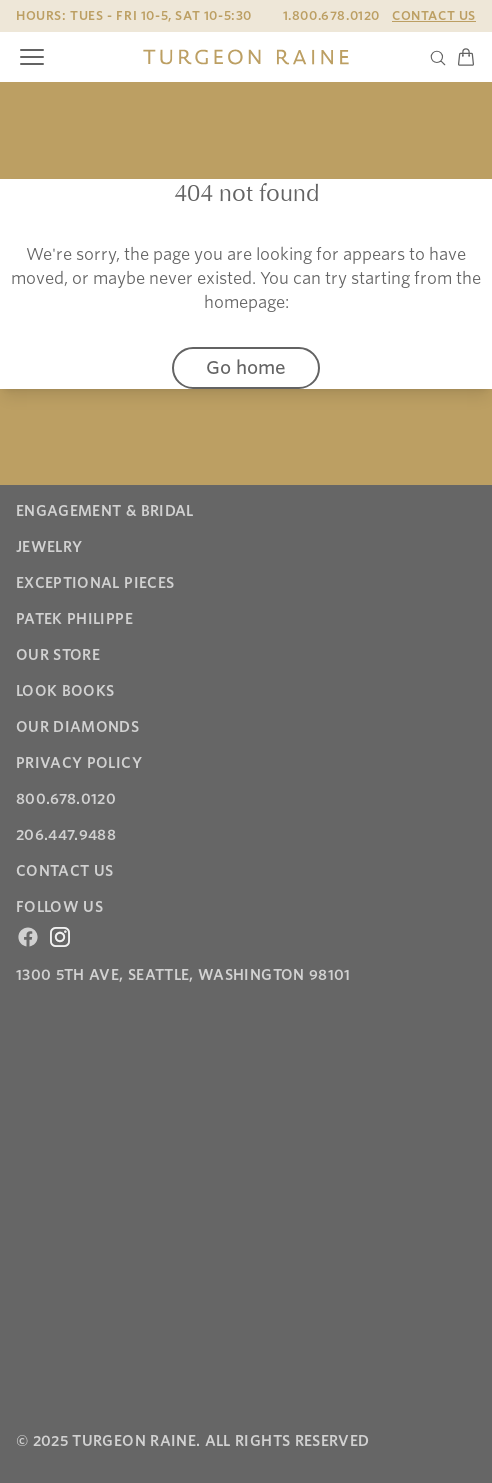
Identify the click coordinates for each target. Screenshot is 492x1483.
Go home (246, 367)
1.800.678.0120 (331, 15)
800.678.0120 (66, 799)
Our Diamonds (77, 727)
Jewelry (49, 547)
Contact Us (434, 15)
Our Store (58, 655)
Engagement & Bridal (105, 511)
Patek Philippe (74, 619)
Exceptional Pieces (95, 583)
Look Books (65, 691)
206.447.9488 (66, 835)
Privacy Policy (79, 763)
